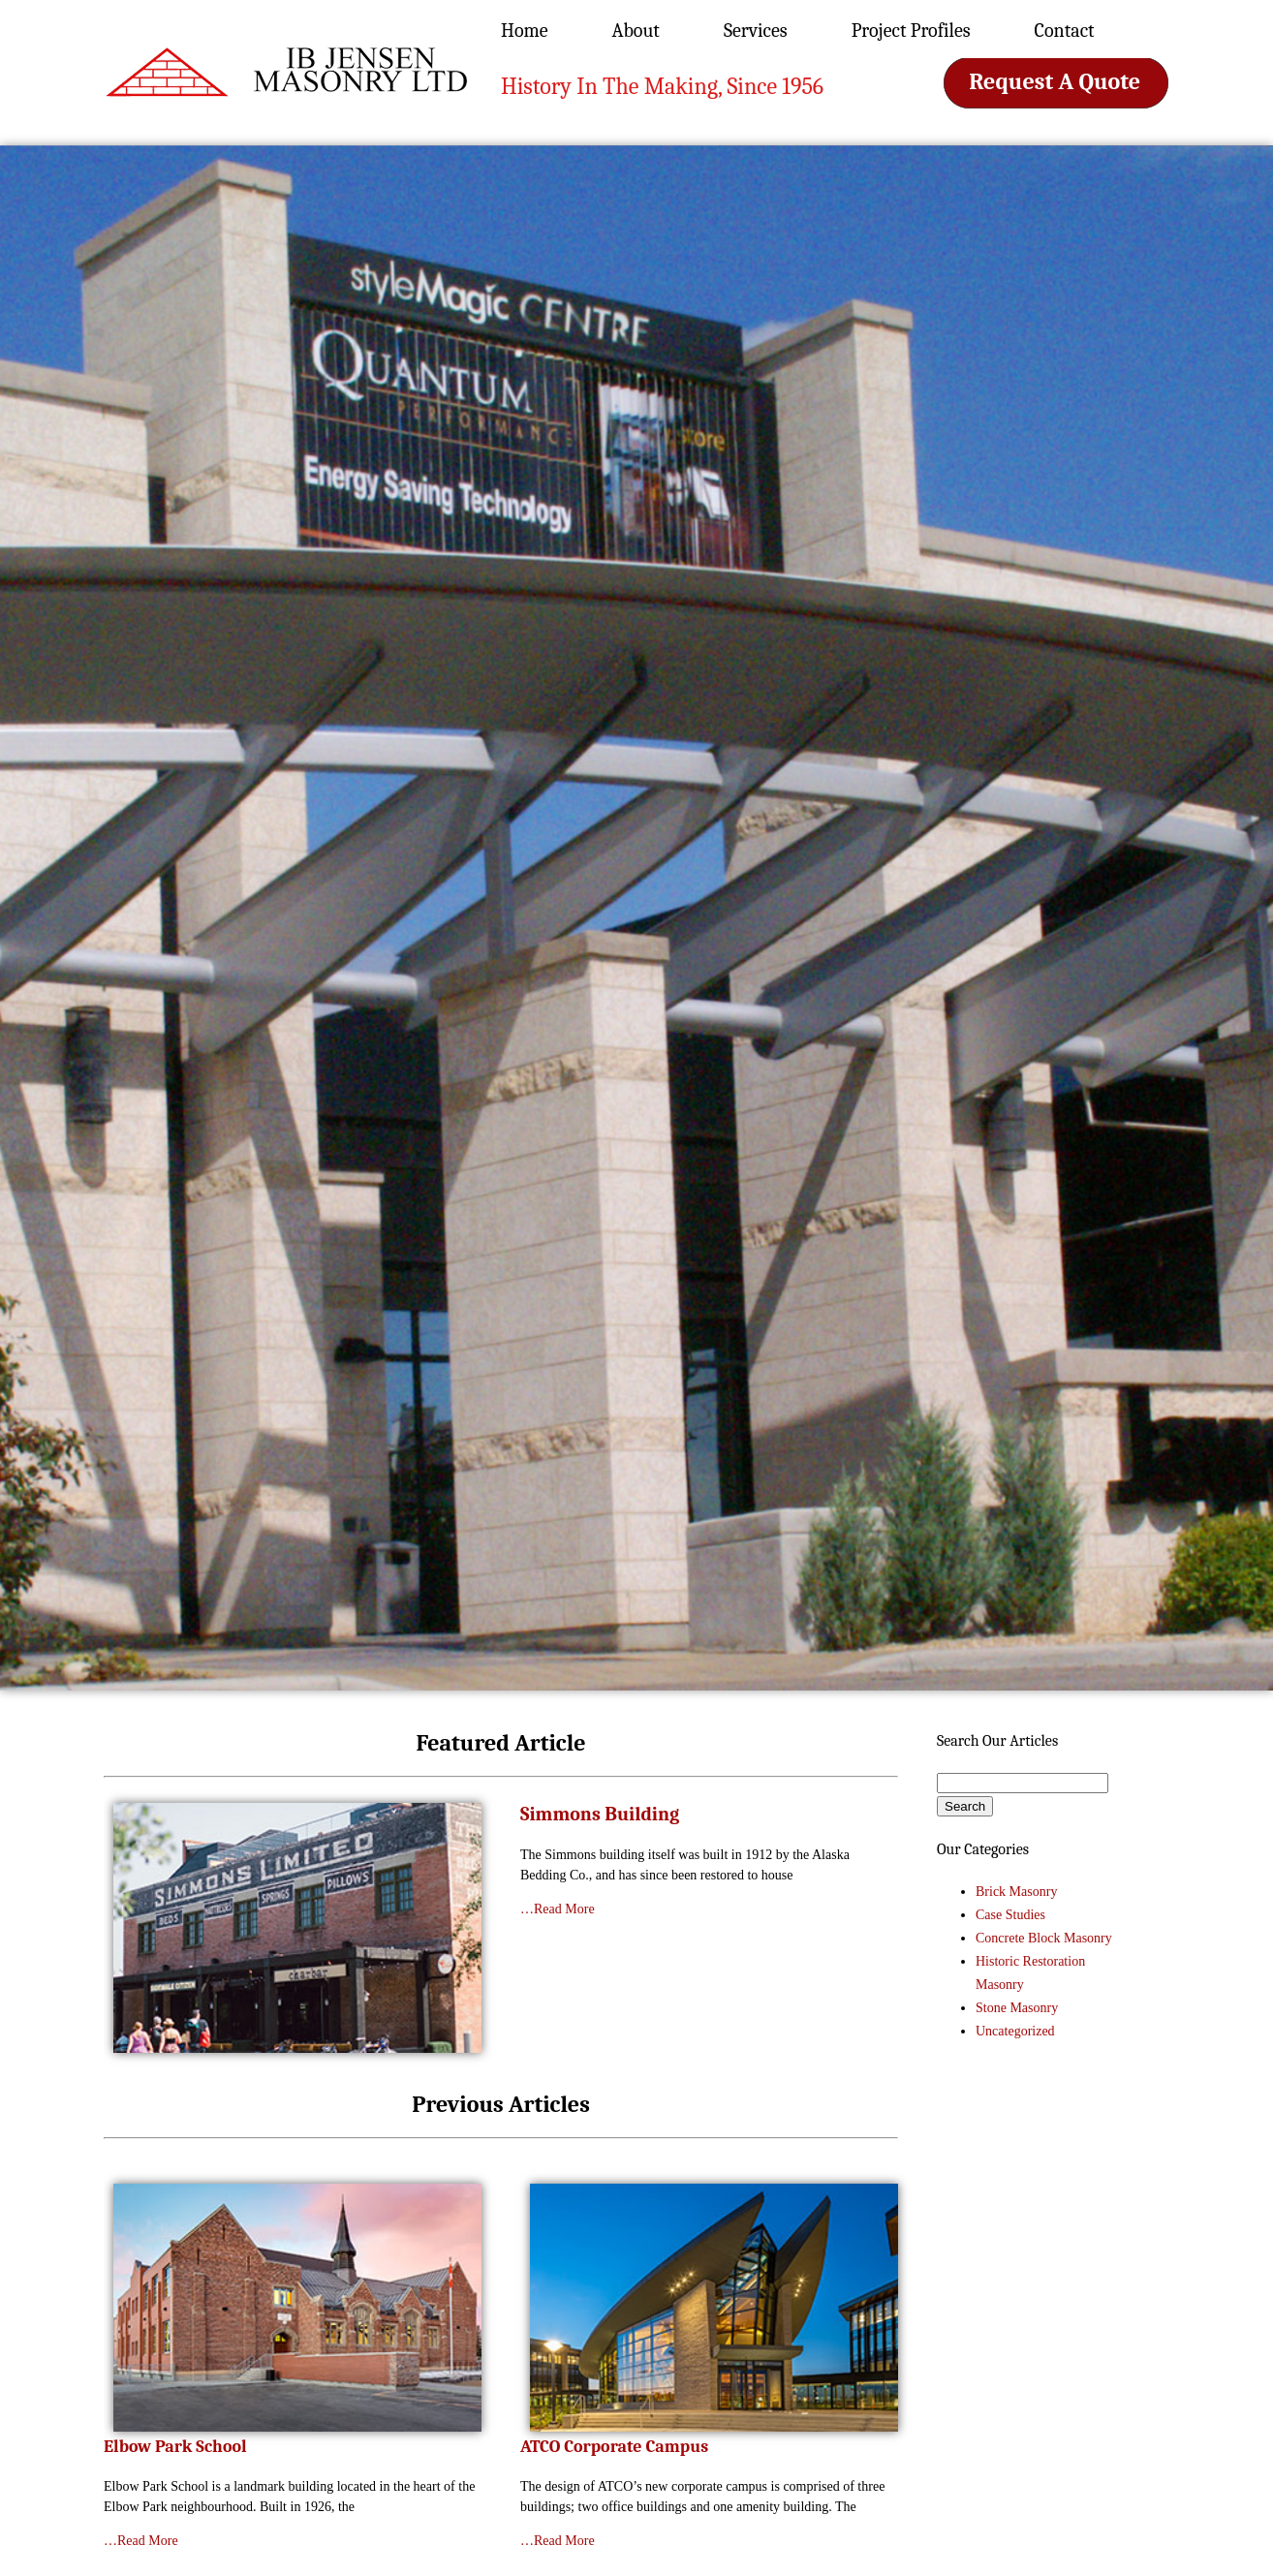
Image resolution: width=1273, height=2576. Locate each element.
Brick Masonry (1016, 1891)
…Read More (557, 1909)
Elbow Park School (175, 2446)
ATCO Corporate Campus (614, 2446)
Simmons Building (599, 1814)
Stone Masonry (1017, 2008)
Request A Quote (1054, 81)
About (636, 30)
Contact (1065, 30)
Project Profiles (911, 30)
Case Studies (1010, 1915)
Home (524, 30)
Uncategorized (1015, 2031)
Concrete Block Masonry (1044, 1938)
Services (756, 30)
